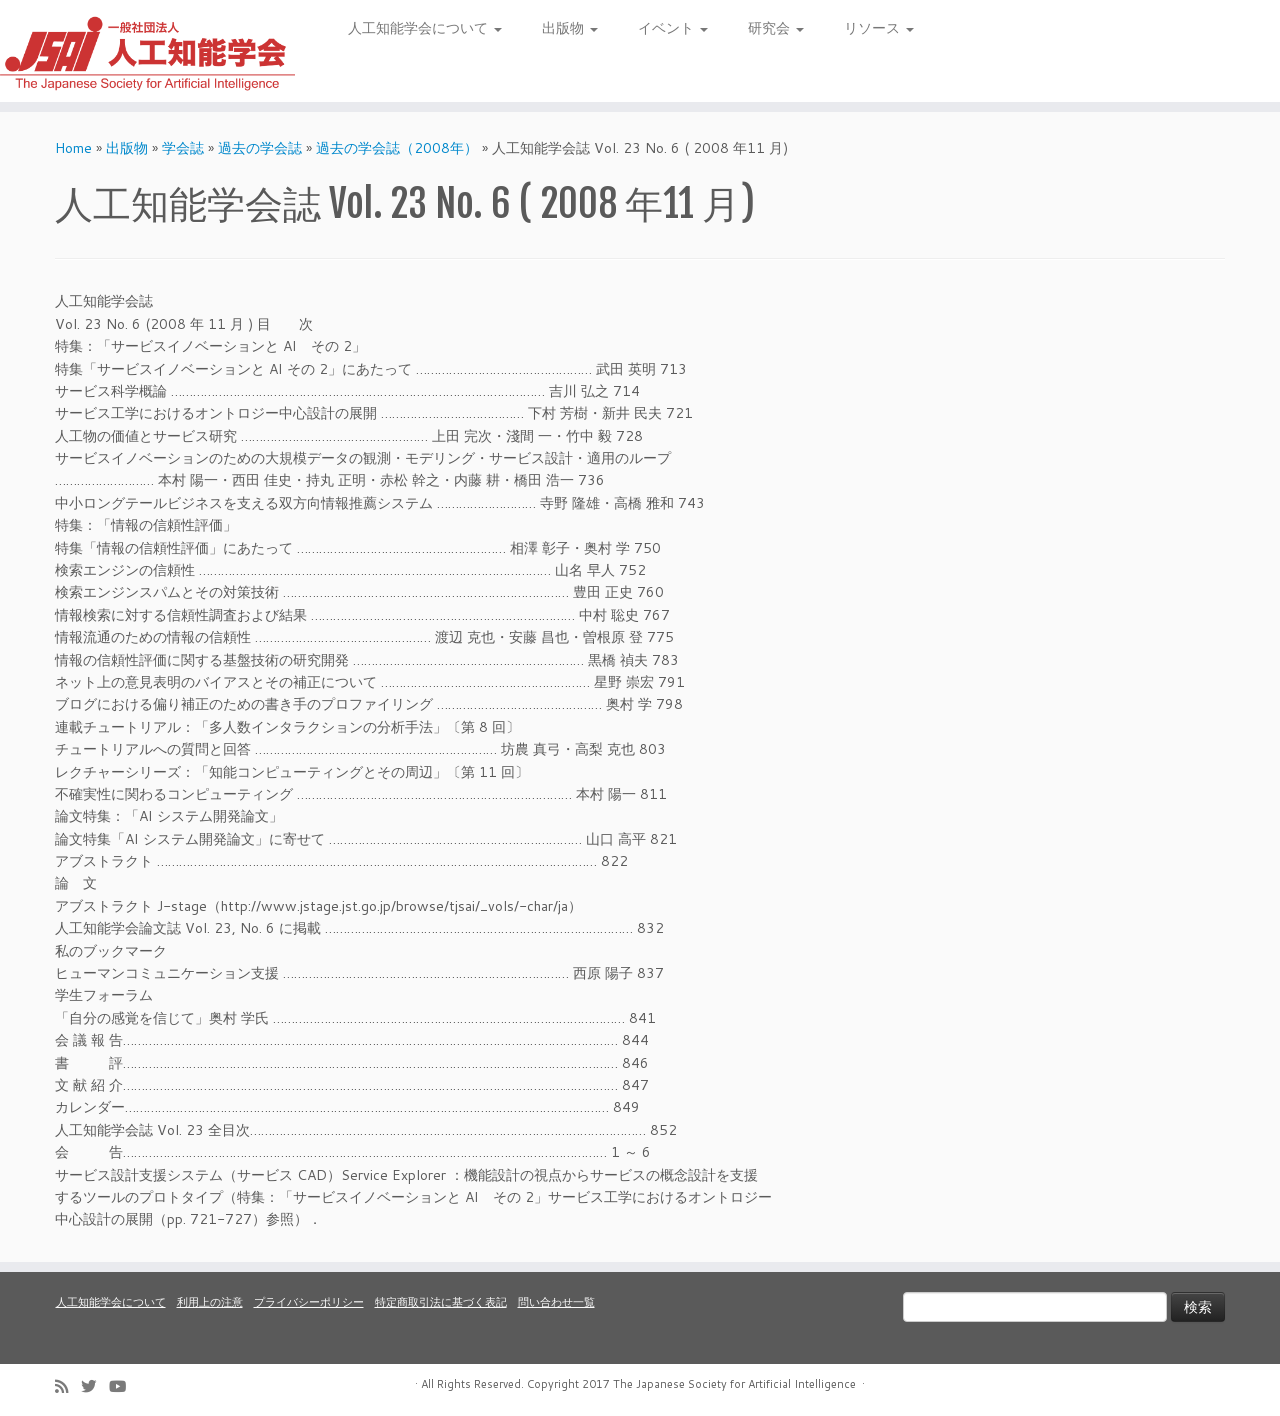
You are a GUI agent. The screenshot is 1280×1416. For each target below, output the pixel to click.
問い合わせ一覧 (556, 1302)
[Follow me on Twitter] (95, 1386)
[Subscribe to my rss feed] (68, 1386)
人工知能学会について (425, 28)
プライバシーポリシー (309, 1302)
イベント (673, 28)
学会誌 (183, 148)
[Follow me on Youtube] (124, 1386)
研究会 (776, 28)
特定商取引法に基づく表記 (441, 1302)
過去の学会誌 (260, 148)
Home (73, 148)
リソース (879, 28)
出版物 (570, 28)
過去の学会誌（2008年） (397, 148)
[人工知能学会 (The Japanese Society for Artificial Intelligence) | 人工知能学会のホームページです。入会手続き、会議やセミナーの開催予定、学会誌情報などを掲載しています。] (147, 51)
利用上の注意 (210, 1302)
